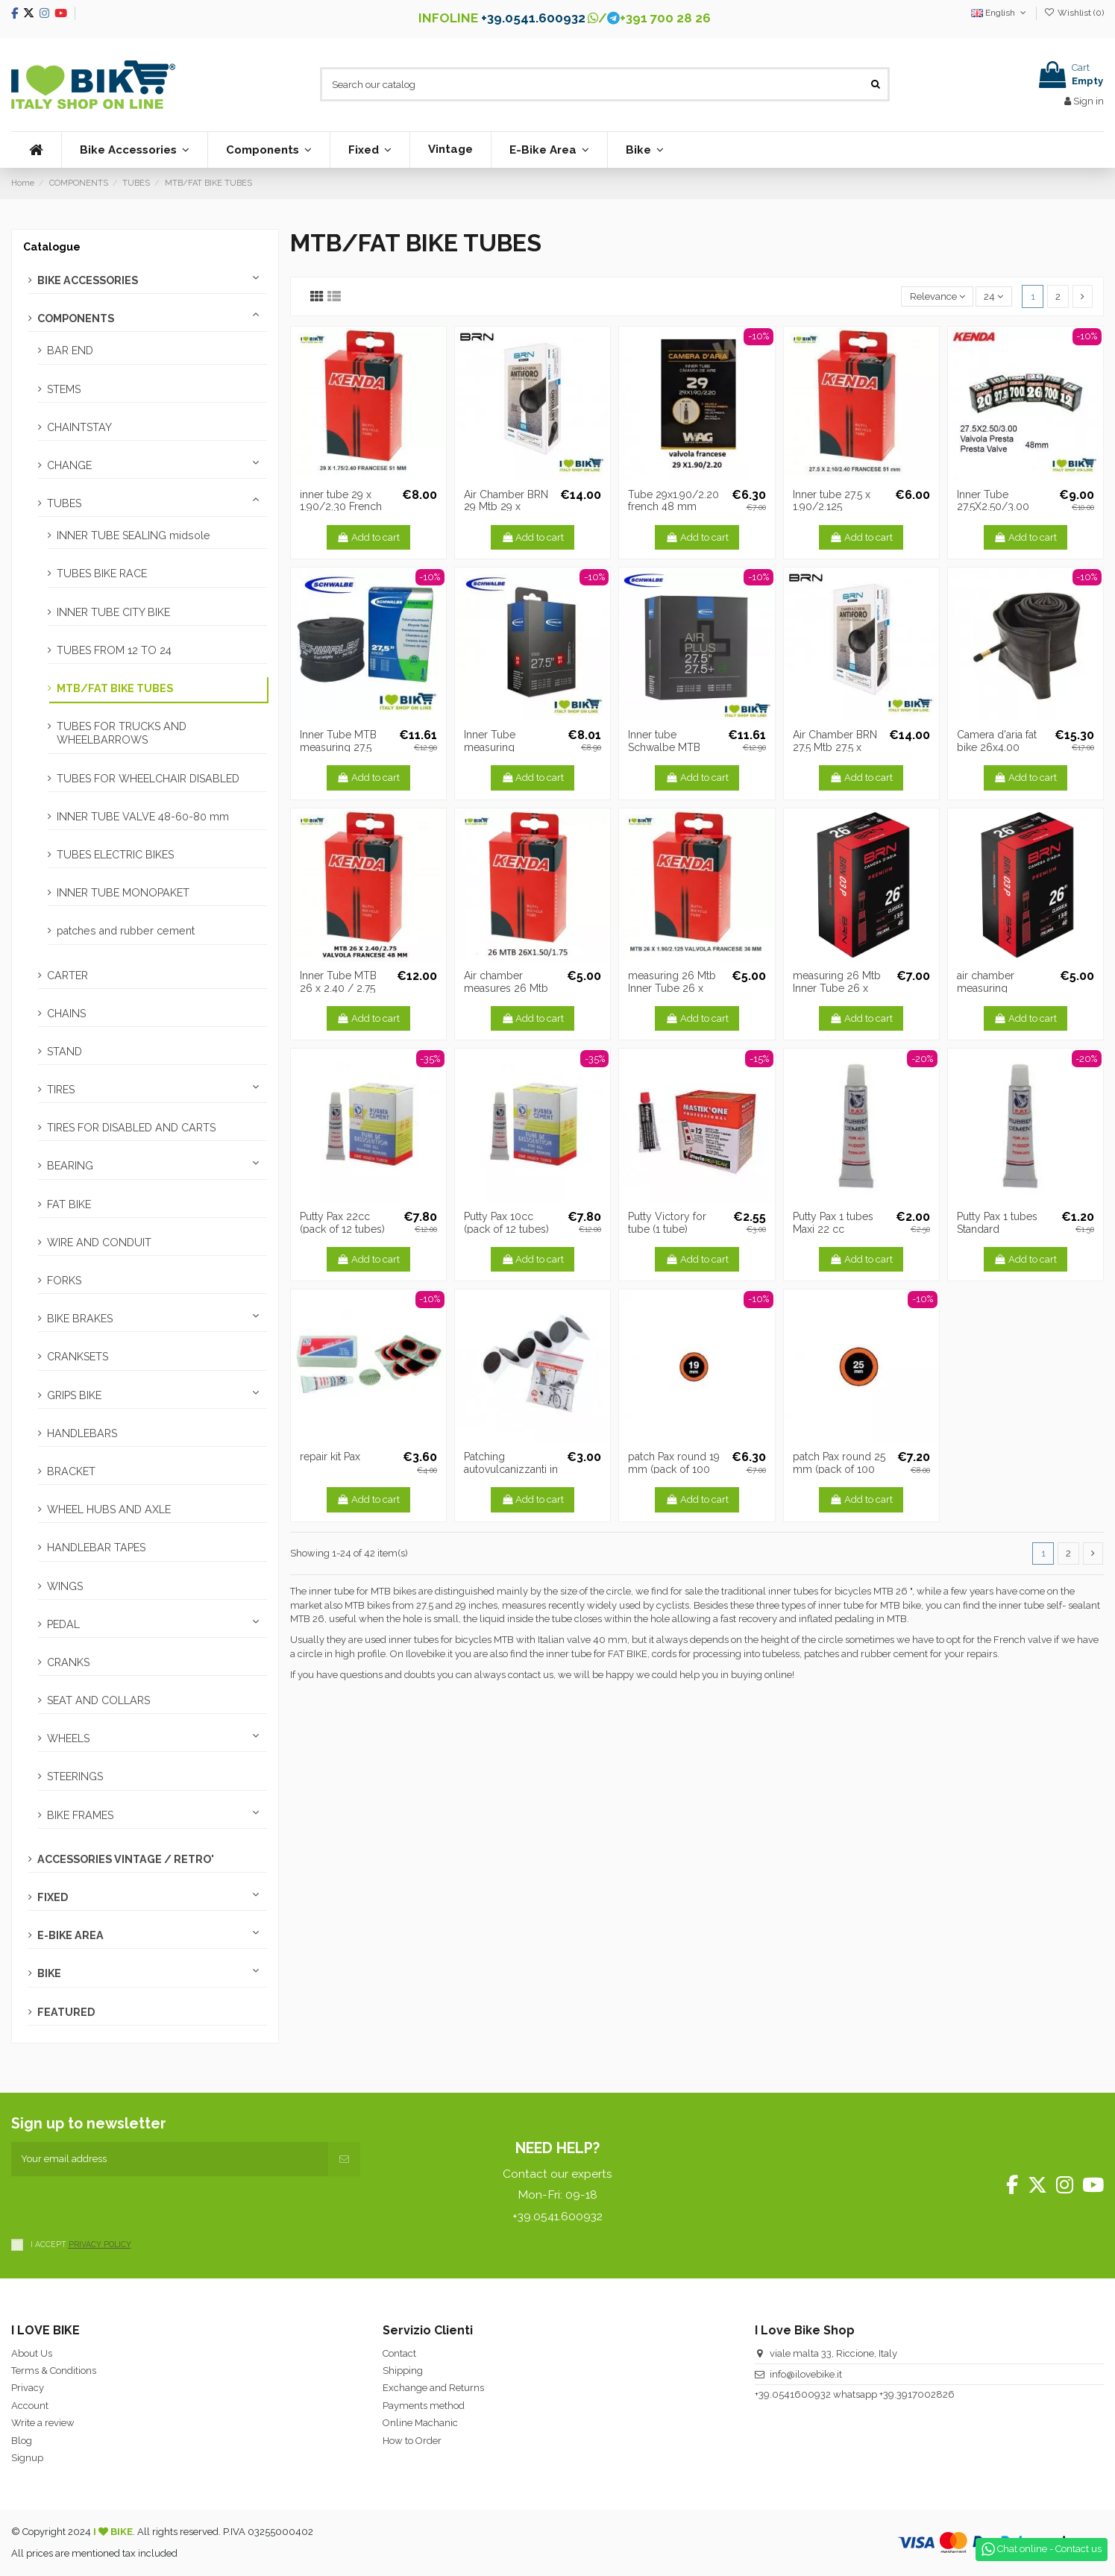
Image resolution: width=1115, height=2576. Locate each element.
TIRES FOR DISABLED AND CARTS (131, 1128)
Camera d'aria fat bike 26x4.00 (997, 741)
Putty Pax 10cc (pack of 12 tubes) (506, 1222)
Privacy (27, 2387)
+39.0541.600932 (533, 17)
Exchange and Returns (433, 2387)
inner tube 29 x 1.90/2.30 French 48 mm (341, 507)
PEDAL (63, 1624)
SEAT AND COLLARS (98, 1700)
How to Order (412, 2440)
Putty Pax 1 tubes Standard (997, 1222)
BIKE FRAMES (80, 1815)
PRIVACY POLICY (100, 2244)
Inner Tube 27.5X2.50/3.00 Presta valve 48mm (1003, 507)
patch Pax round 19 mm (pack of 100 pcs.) (674, 1469)
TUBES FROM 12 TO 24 (114, 650)
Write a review (43, 2422)
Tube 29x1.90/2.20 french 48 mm (673, 501)
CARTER (67, 975)
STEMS (64, 389)
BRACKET (71, 1471)
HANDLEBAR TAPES (96, 1548)
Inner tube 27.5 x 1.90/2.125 (831, 501)
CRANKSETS (77, 1357)
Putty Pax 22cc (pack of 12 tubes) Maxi (342, 1229)
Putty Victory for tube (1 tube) (667, 1222)
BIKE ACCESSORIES (87, 280)
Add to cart (369, 537)
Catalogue (52, 247)
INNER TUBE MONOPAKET (123, 893)
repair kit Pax (330, 1457)
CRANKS (68, 1662)
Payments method (424, 2405)
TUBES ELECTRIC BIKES (115, 855)
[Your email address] (169, 2159)
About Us (31, 2353)
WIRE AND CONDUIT (99, 1242)
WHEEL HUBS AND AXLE (109, 1509)
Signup (27, 2457)
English (999, 12)
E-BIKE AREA (70, 1935)
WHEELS (68, 1738)
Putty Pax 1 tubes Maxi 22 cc (833, 1222)
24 (993, 296)
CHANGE (69, 465)
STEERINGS (75, 1776)
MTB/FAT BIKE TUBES (115, 688)
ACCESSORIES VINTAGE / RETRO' (125, 1859)
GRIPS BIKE (74, 1395)
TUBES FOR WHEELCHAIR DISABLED (148, 779)
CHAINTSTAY (79, 427)
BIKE (49, 1973)
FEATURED (66, 2012)
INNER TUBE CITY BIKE (113, 612)
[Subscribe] (344, 2159)
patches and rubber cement (126, 931)
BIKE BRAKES (80, 1319)
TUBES (64, 503)
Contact (399, 2353)
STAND (64, 1052)
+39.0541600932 (793, 2394)
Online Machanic (420, 2422)
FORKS (64, 1281)
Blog (21, 2440)
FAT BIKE (69, 1204)
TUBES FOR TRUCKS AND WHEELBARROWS (121, 733)
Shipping (403, 2370)
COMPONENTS (75, 318)
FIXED (52, 1897)
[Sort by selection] (937, 296)
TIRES (61, 1090)
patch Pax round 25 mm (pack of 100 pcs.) (839, 1469)
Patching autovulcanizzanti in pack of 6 (511, 1469)
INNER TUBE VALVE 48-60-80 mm (143, 817)
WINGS (65, 1586)
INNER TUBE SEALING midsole (133, 535)
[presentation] (124, 2205)
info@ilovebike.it (806, 2374)
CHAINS (66, 1014)
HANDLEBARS (82, 1433)
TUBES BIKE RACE (102, 573)
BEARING (70, 1166)
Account (29, 2405)
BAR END (70, 350)
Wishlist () (1074, 12)
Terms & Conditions (53, 2370)
